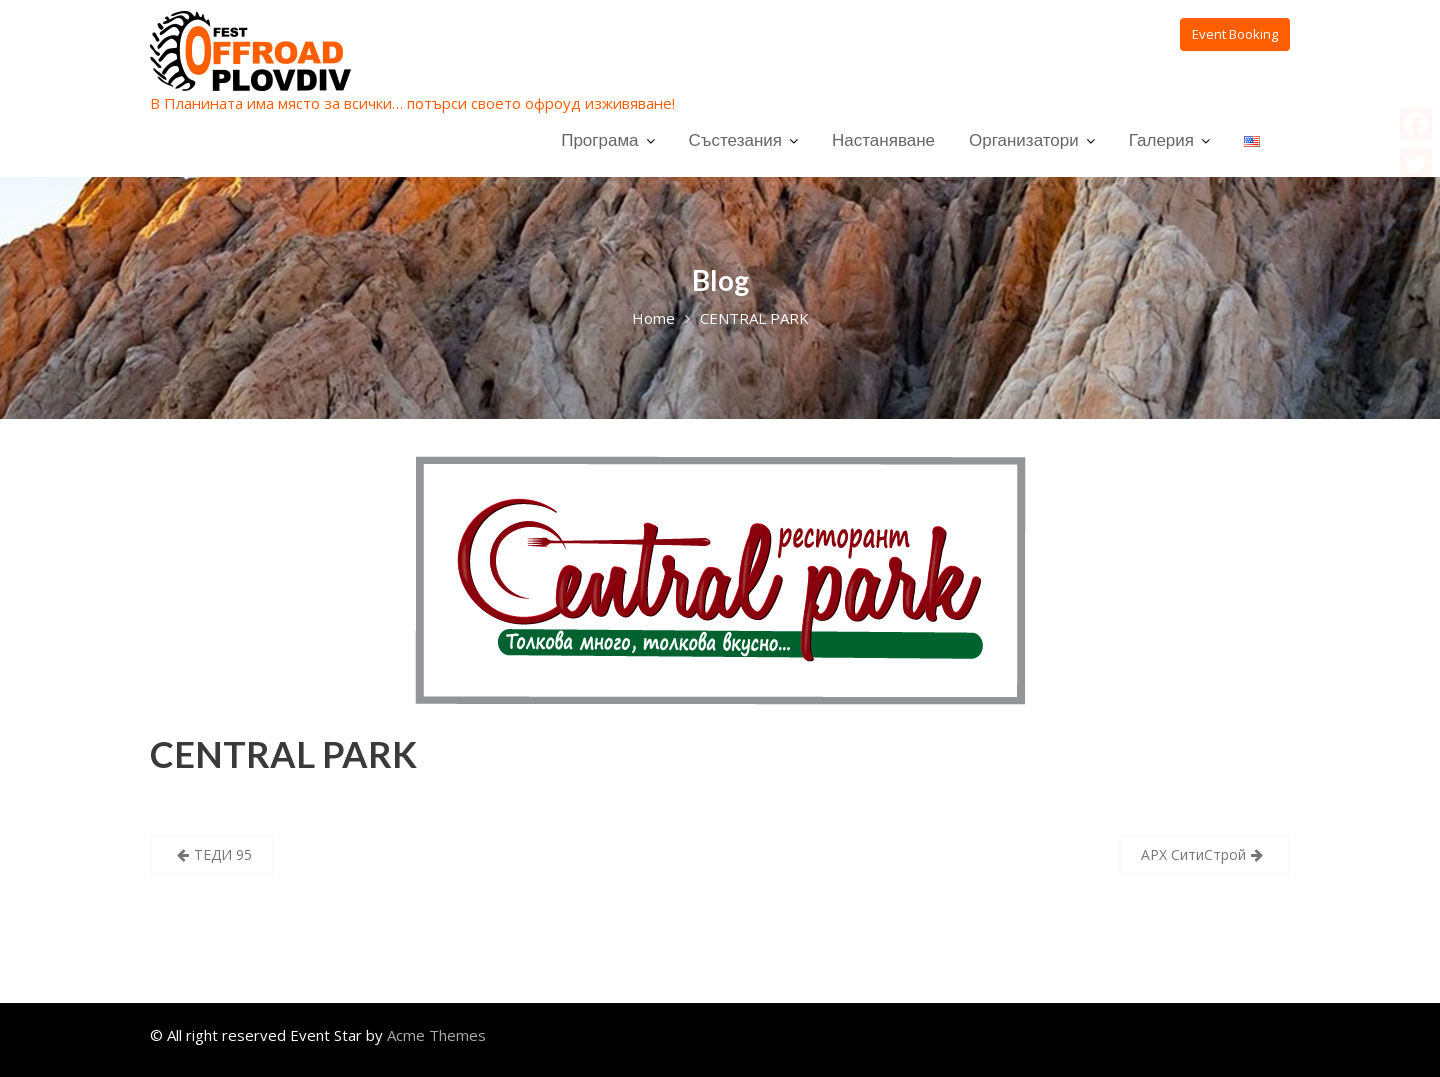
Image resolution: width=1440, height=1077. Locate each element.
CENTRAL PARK (283, 754)
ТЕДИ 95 (223, 854)
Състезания (735, 139)
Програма (599, 139)
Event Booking (1235, 34)
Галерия (1161, 139)
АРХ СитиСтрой (1193, 854)
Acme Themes (436, 1035)
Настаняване (883, 139)
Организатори (1024, 139)
